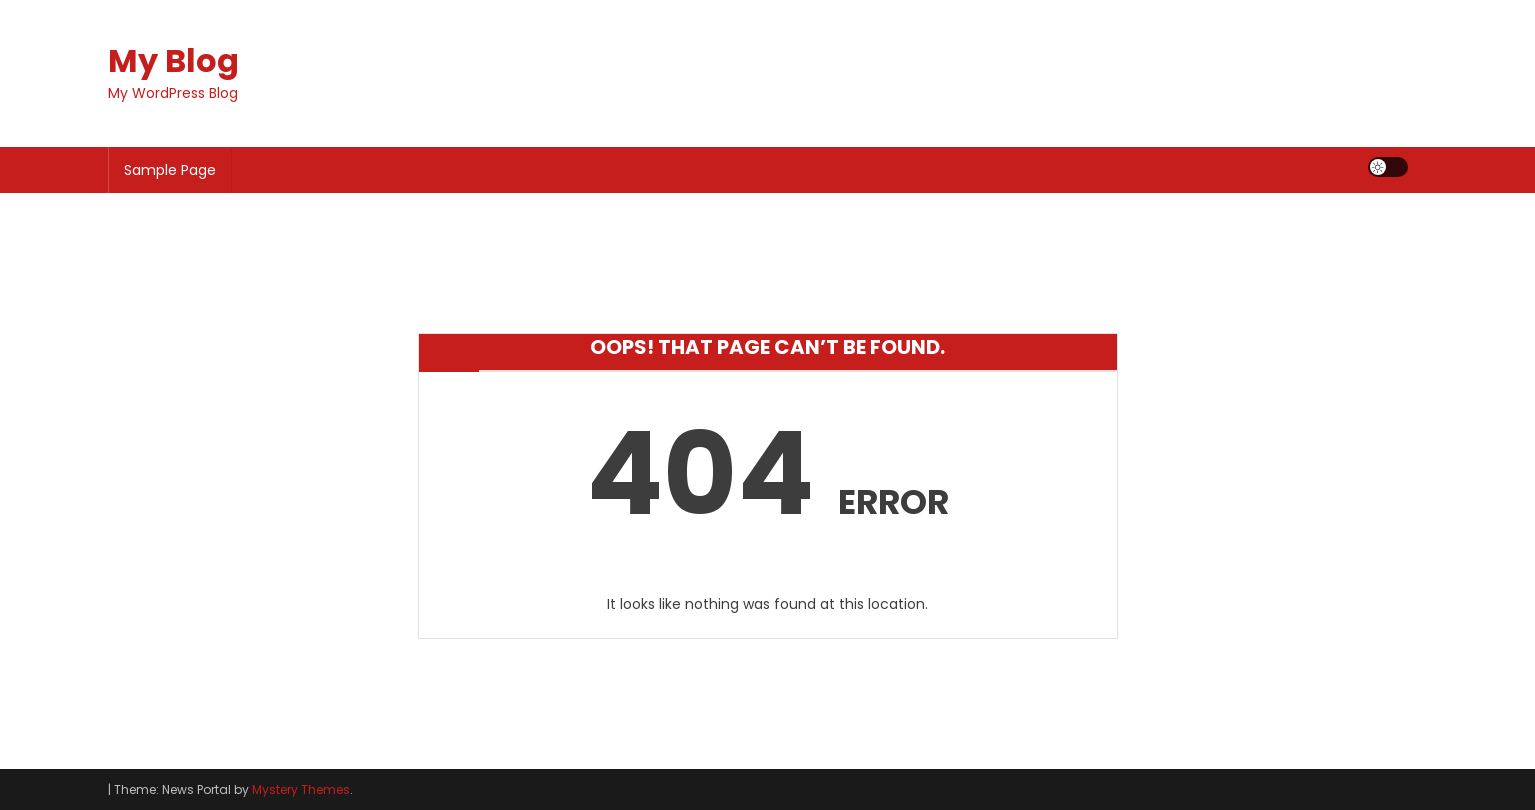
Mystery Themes (301, 789)
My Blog (173, 60)
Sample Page (170, 170)
